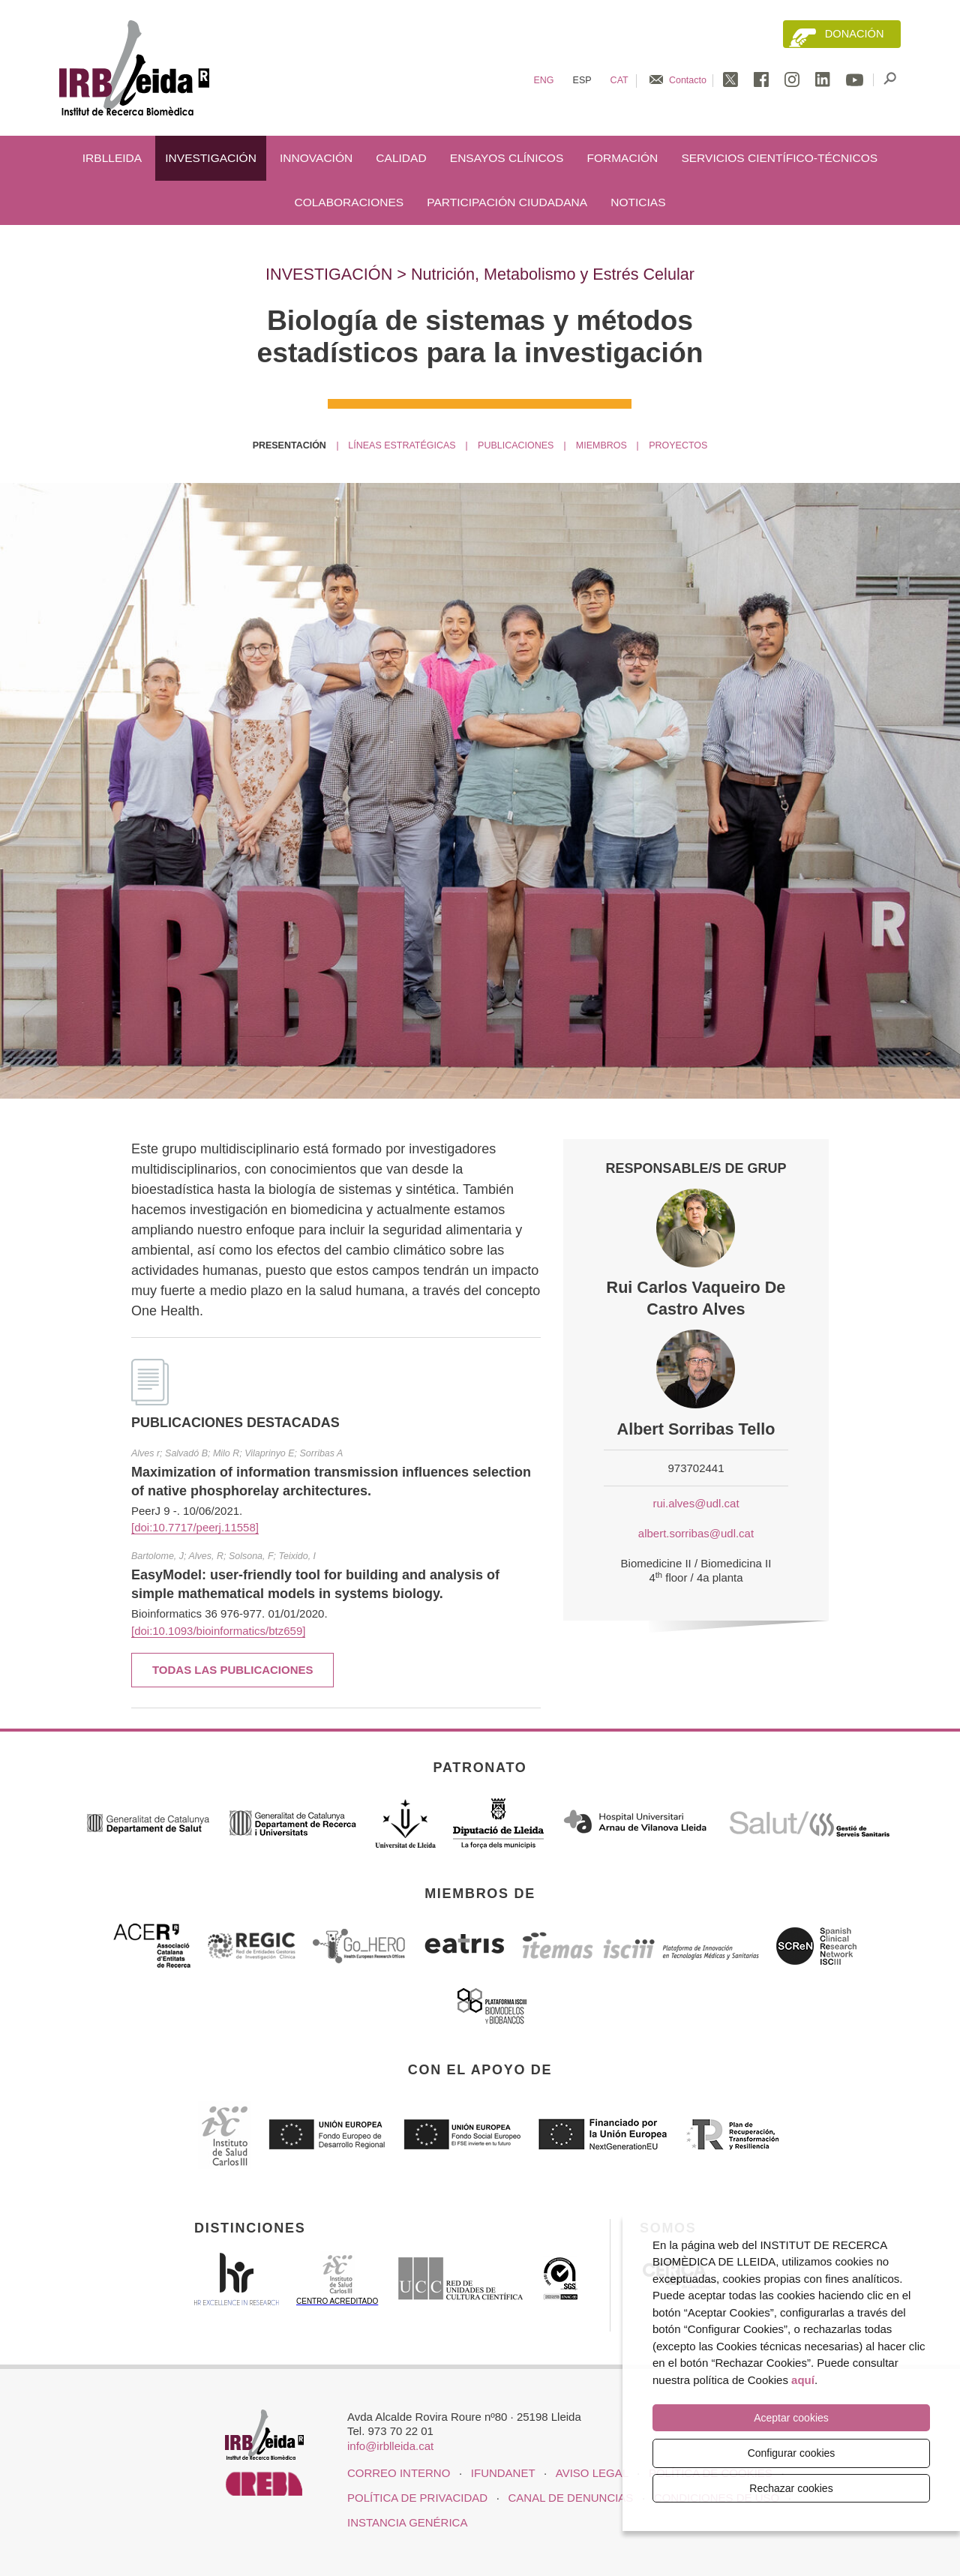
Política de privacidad (417, 2497)
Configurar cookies (792, 2453)
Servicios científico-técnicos (779, 157)
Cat (619, 80)
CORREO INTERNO (398, 2473)
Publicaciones (516, 445)
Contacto (687, 80)
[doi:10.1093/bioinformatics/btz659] (218, 1630)
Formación (622, 157)
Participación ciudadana (507, 202)
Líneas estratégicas (401, 445)
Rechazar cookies (790, 2488)
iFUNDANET (503, 2473)
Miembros (601, 445)
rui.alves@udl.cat (695, 1503)
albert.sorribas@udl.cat (696, 1533)
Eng (543, 80)
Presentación (289, 445)
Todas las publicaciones (233, 1669)
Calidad (401, 157)
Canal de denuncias (571, 2497)
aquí (802, 2381)
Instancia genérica (407, 2522)
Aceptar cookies (791, 2419)
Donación (854, 34)
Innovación (316, 157)
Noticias (637, 202)
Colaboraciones (349, 202)
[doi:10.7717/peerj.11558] (195, 1527)
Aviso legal (592, 2473)
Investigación (210, 157)
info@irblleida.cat (390, 2446)
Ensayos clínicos (506, 157)
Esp (582, 80)
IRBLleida (112, 157)
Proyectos (678, 445)
